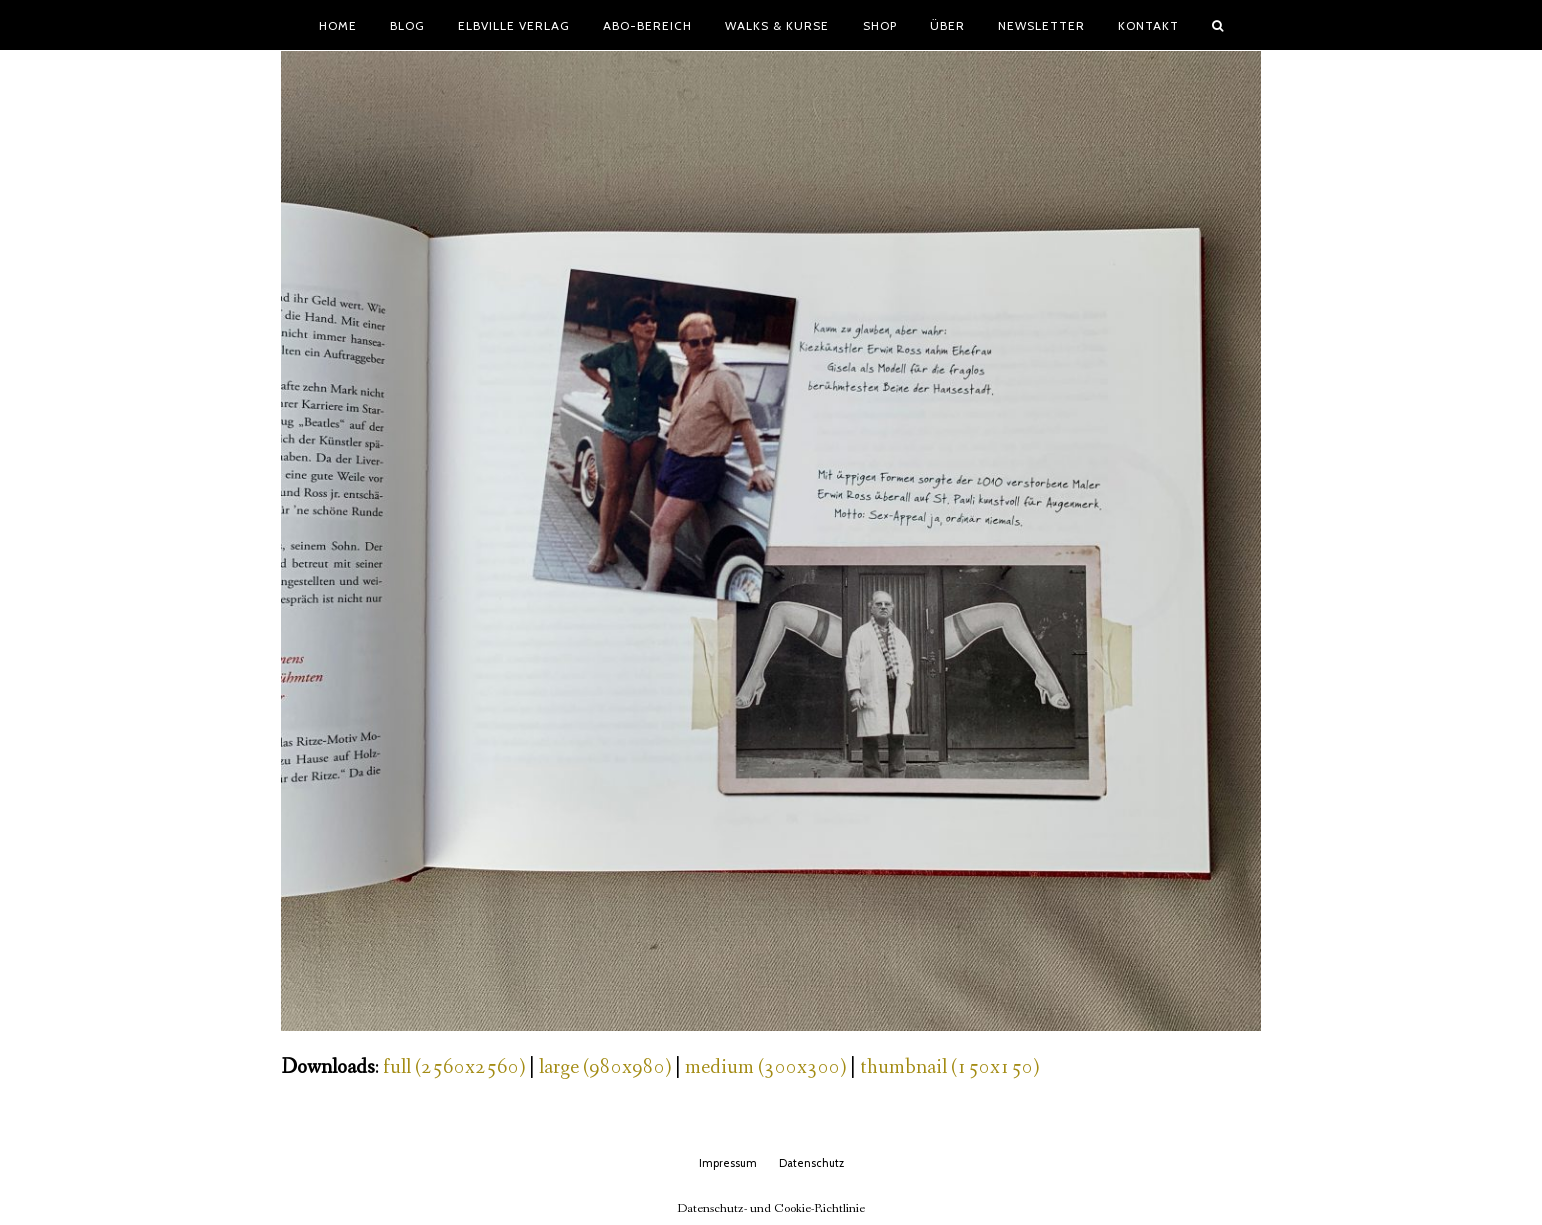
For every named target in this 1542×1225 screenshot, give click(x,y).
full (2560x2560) (454, 1067)
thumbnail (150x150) (949, 1067)
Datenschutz (811, 1163)
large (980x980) (605, 1067)
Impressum (728, 1163)
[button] (1218, 25)
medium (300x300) (765, 1067)
